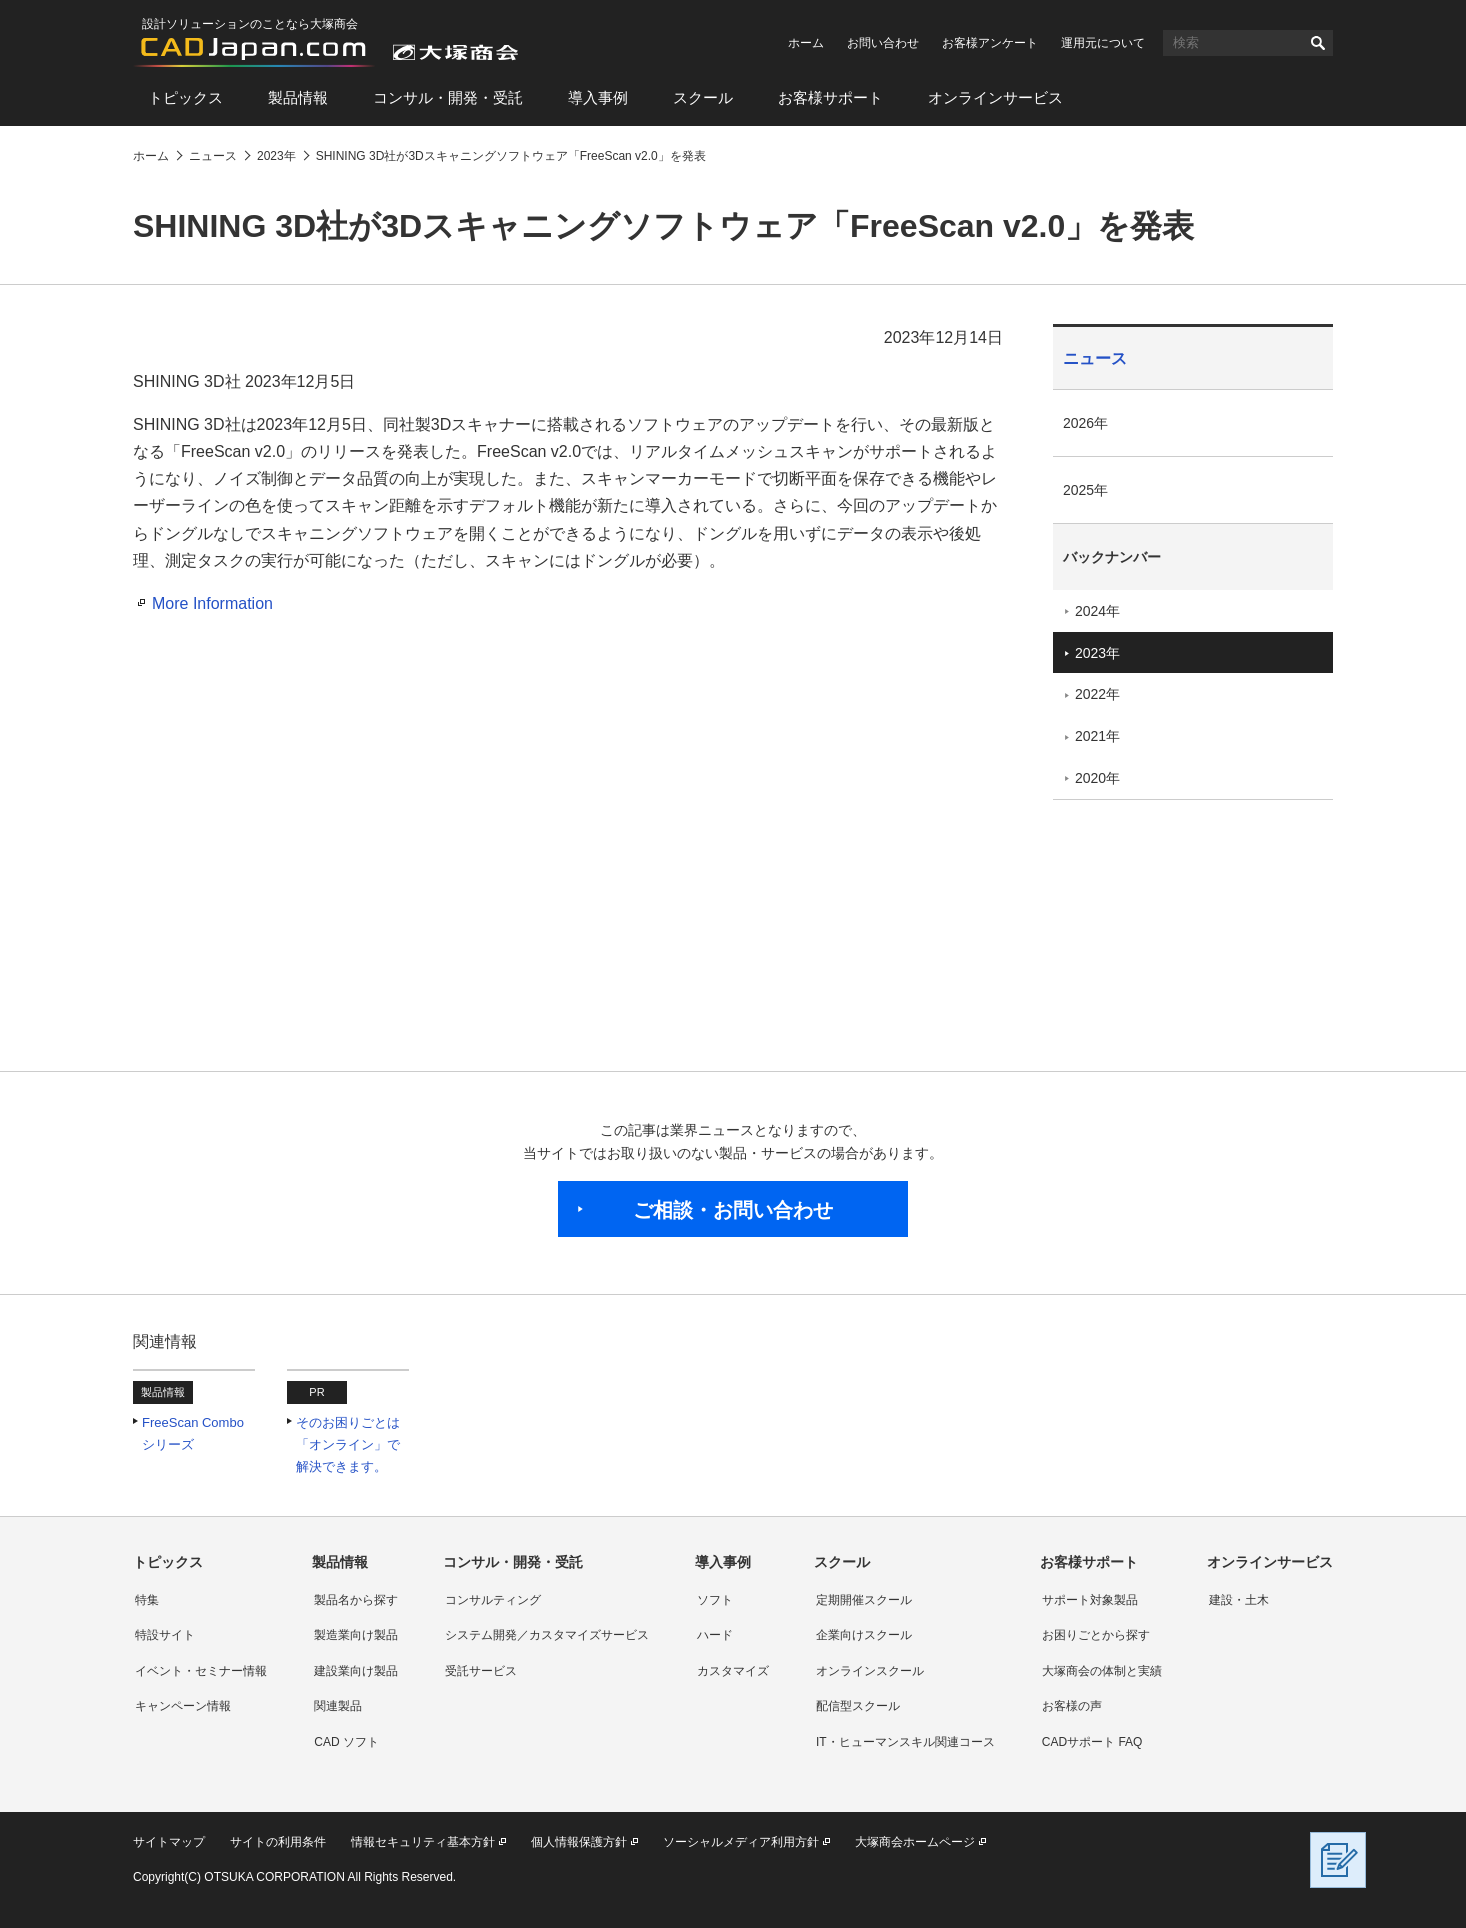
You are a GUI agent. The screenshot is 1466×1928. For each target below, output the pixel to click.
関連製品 (338, 1706)
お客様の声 (1072, 1706)
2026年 (1085, 423)
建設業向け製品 (356, 1671)
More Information (212, 603)
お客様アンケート (990, 43)
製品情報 (298, 97)
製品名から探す (356, 1600)
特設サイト (165, 1635)
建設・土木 (1239, 1600)
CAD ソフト (346, 1742)
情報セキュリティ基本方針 (423, 1842)
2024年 (1097, 611)
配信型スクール (858, 1706)
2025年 (1085, 490)
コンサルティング (493, 1600)
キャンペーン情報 (183, 1706)
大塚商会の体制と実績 (1102, 1671)
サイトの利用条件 (278, 1842)
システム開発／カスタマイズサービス (547, 1635)
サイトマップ (169, 1842)
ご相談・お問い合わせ (733, 1210)
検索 (1318, 43)
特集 (147, 1600)
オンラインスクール (870, 1671)
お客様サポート (830, 97)
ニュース (1095, 358)
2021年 (1097, 736)
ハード (715, 1635)
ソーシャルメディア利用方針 (741, 1842)
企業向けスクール (864, 1635)
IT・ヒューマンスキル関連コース (905, 1742)
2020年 (1097, 778)
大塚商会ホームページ (915, 1842)
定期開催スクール (864, 1600)
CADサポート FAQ (1092, 1742)
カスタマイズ (733, 1671)
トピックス (185, 97)
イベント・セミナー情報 (201, 1671)
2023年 (1097, 653)
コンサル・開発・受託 (448, 97)
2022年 (1097, 694)
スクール (703, 97)
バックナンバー (1112, 557)
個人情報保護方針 (579, 1842)
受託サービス (481, 1671)
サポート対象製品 (1090, 1600)
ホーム (806, 43)
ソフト (715, 1600)
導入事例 (598, 97)
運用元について (1103, 43)
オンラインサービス (995, 97)
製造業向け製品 (356, 1635)
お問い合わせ (883, 43)
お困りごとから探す (1096, 1635)
